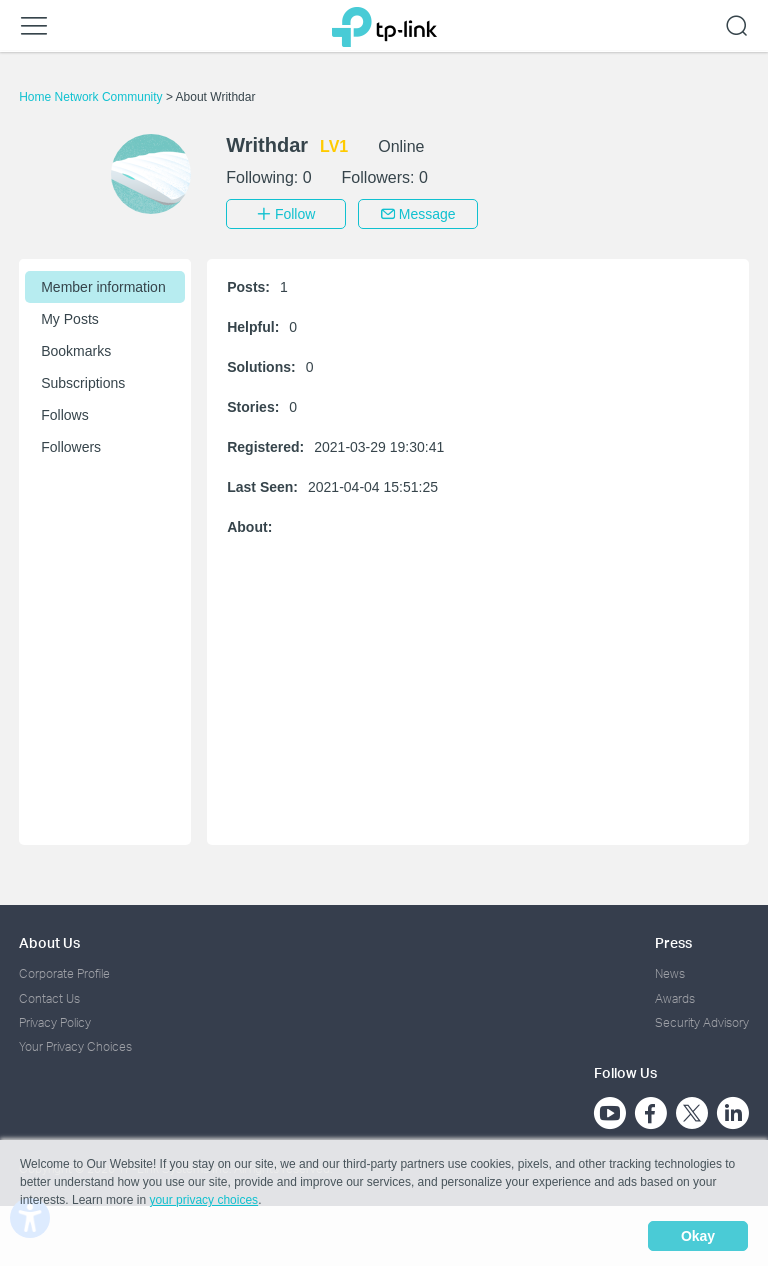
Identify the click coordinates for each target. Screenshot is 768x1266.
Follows (64, 415)
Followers (71, 447)
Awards (675, 998)
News (670, 973)
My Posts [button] (70, 319)
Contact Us (49, 998)
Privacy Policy (55, 1022)
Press (673, 942)
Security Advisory (702, 1022)
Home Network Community (92, 97)
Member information (103, 287)
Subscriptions (83, 383)
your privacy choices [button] (203, 1200)
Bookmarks (76, 351)
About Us (49, 942)
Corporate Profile (64, 973)
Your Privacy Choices (75, 1046)
